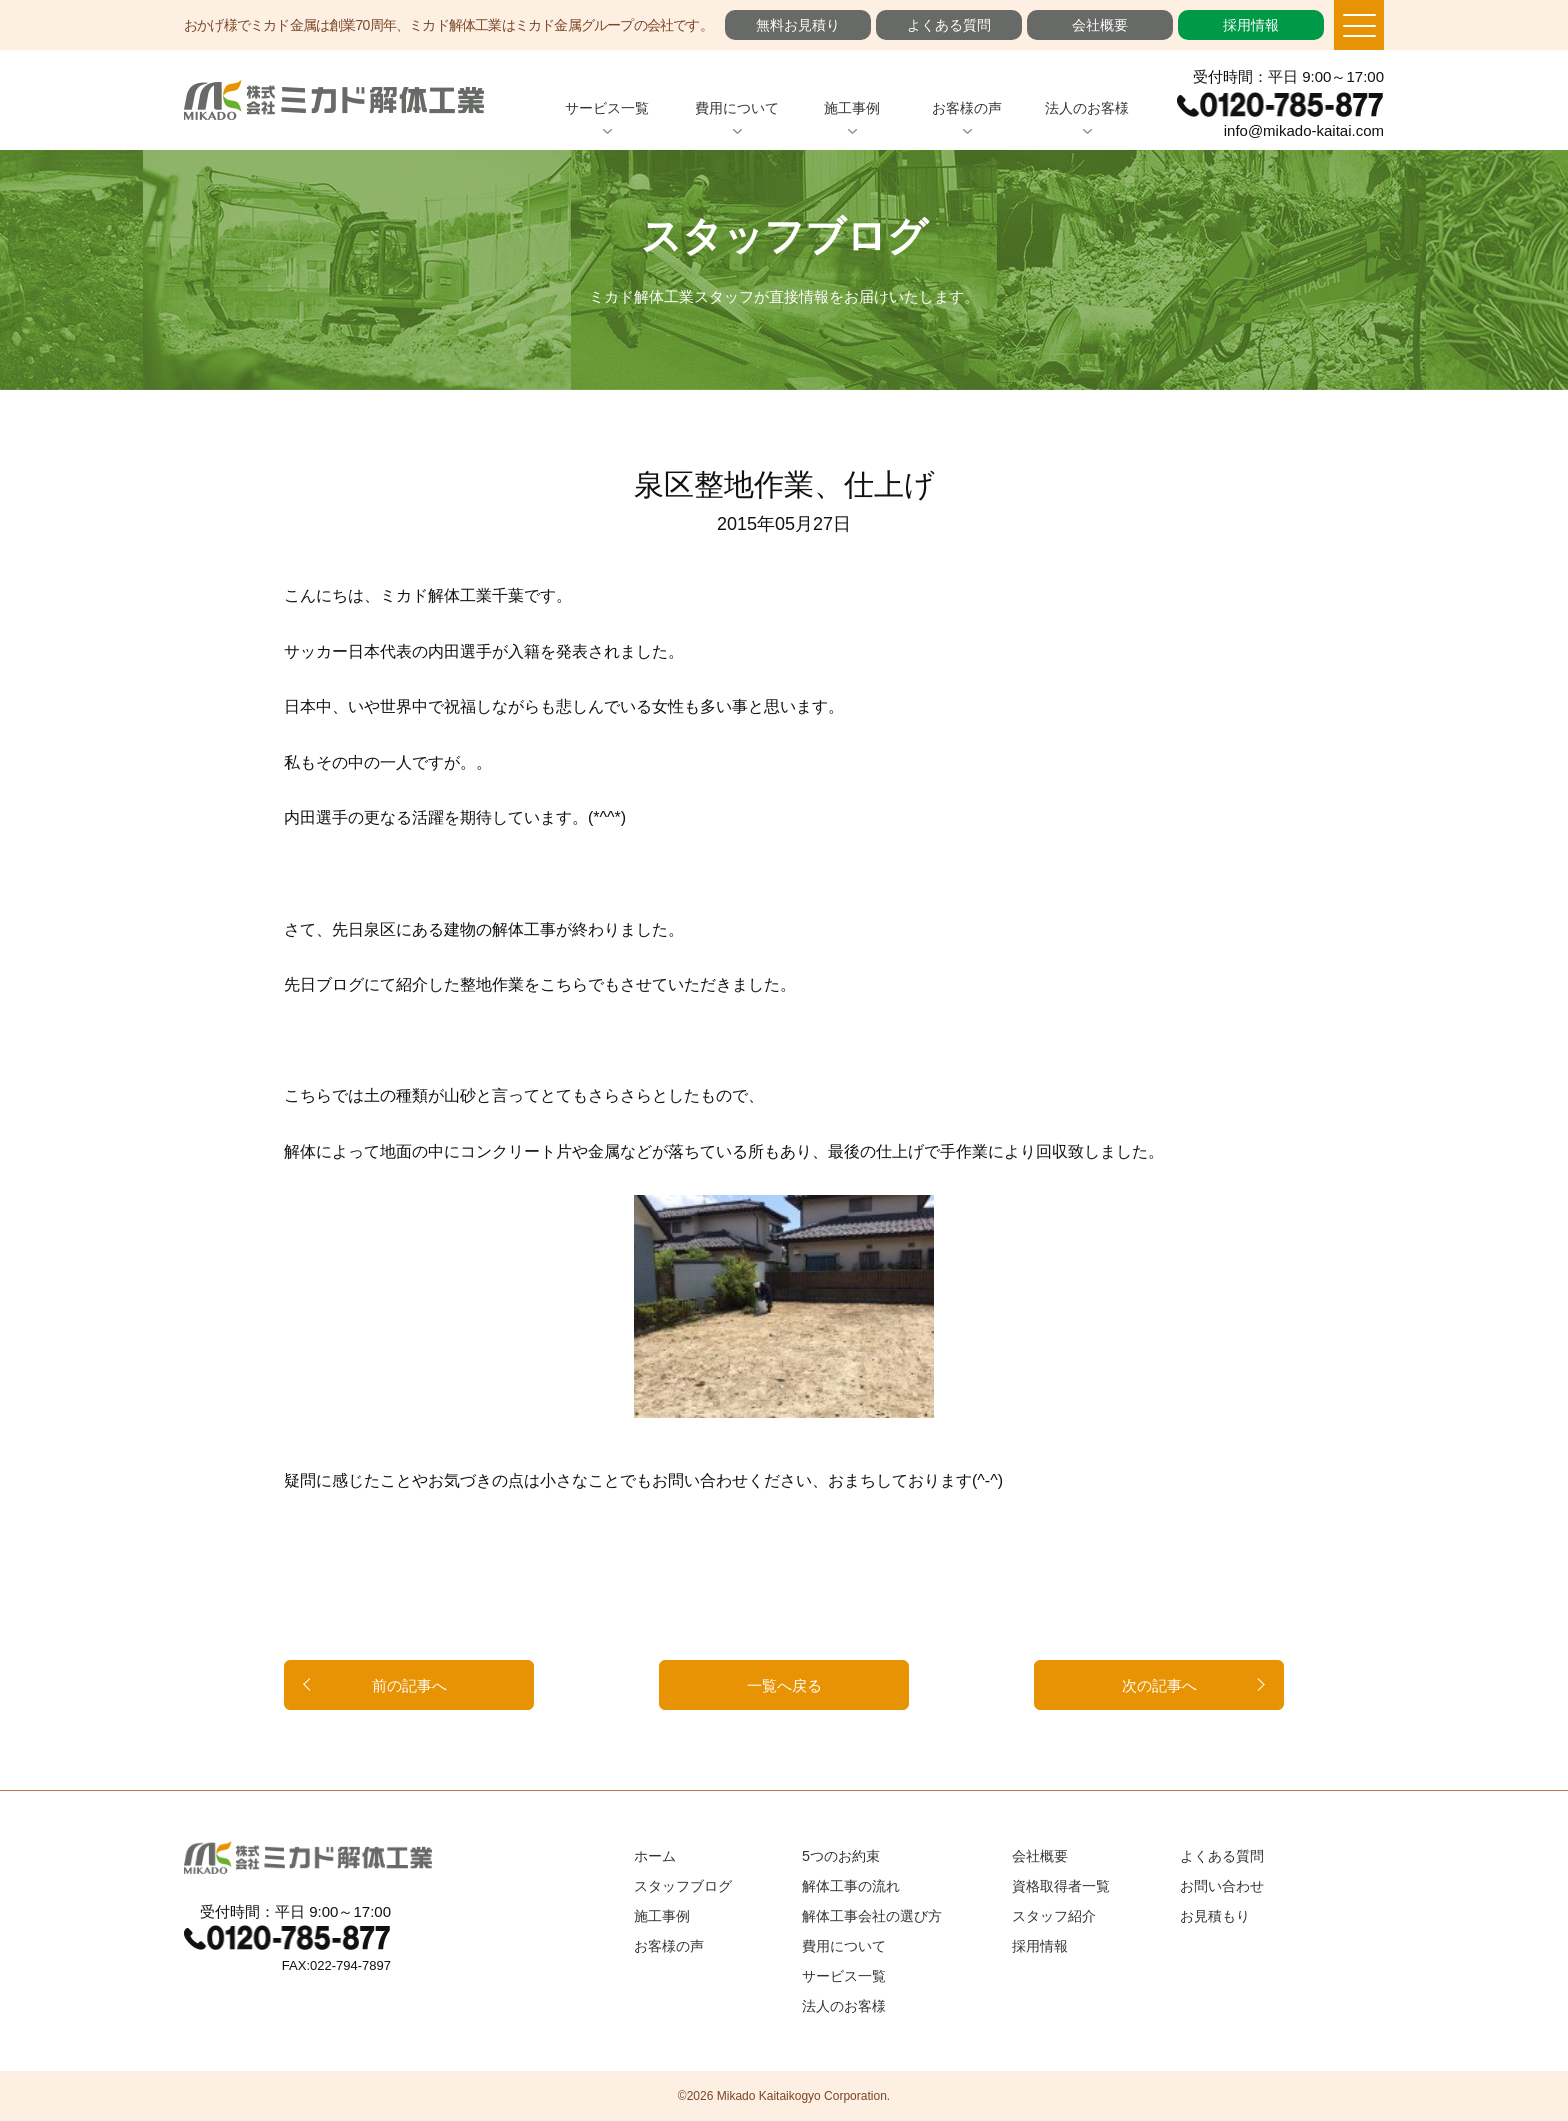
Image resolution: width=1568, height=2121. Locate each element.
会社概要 (1100, 25)
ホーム (655, 1856)
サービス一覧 (607, 108)
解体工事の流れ (851, 1886)
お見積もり (1215, 1916)
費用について (737, 108)
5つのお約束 (841, 1856)
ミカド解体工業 (334, 100)
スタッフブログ (683, 1886)
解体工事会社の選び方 (872, 1916)
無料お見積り (798, 25)
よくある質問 (949, 25)
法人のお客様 (1087, 108)
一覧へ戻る (784, 1685)
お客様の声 (967, 108)
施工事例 (852, 108)
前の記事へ (409, 1685)
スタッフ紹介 (1054, 1916)
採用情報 (1251, 25)
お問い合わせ (1222, 1886)
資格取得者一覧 (1061, 1886)
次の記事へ (1159, 1685)
